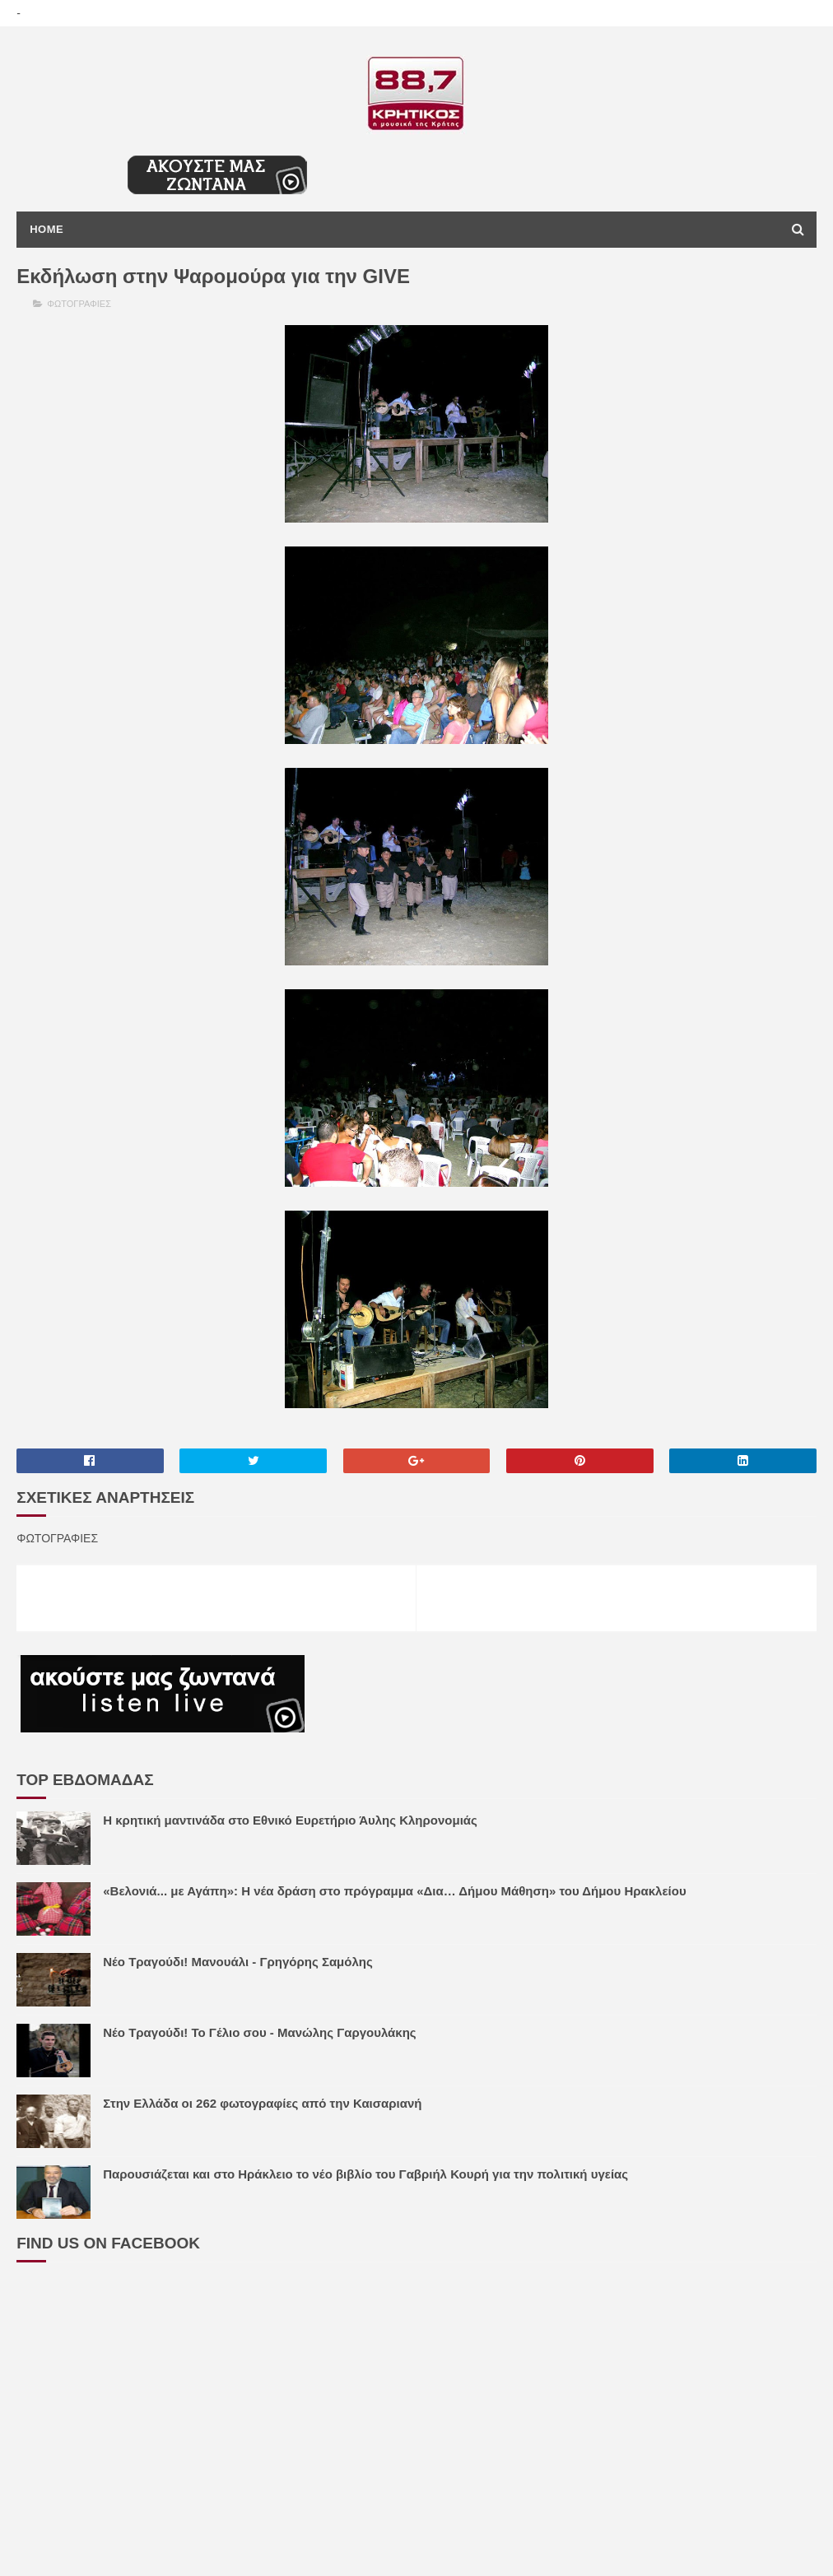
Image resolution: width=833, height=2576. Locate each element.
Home (46, 229)
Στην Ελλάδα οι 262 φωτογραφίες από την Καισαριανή (262, 2103)
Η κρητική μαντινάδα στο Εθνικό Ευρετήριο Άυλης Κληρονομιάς (290, 1820)
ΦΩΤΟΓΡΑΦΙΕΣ (79, 304)
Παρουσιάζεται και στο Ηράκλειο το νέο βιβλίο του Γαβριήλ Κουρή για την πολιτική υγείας (365, 2174)
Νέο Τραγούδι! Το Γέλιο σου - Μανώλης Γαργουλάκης (259, 2032)
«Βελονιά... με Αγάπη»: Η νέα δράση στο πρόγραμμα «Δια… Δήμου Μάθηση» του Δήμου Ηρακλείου (394, 1891)
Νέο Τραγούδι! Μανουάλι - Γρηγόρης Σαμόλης (238, 1962)
